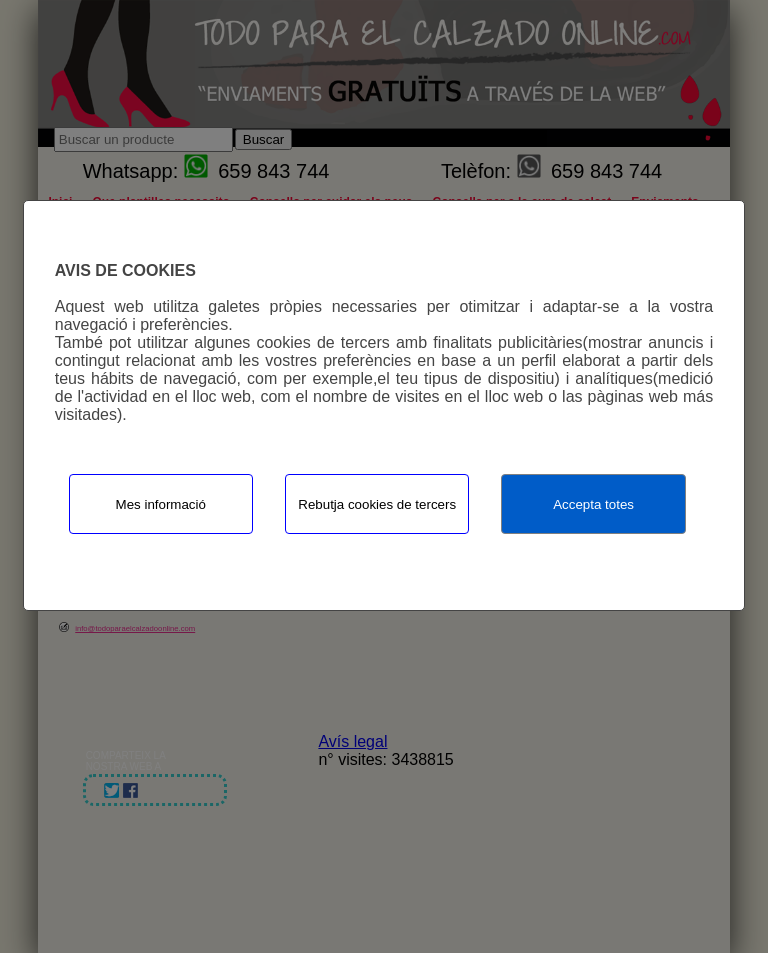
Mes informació (161, 504)
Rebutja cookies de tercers (377, 504)
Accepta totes (593, 504)
